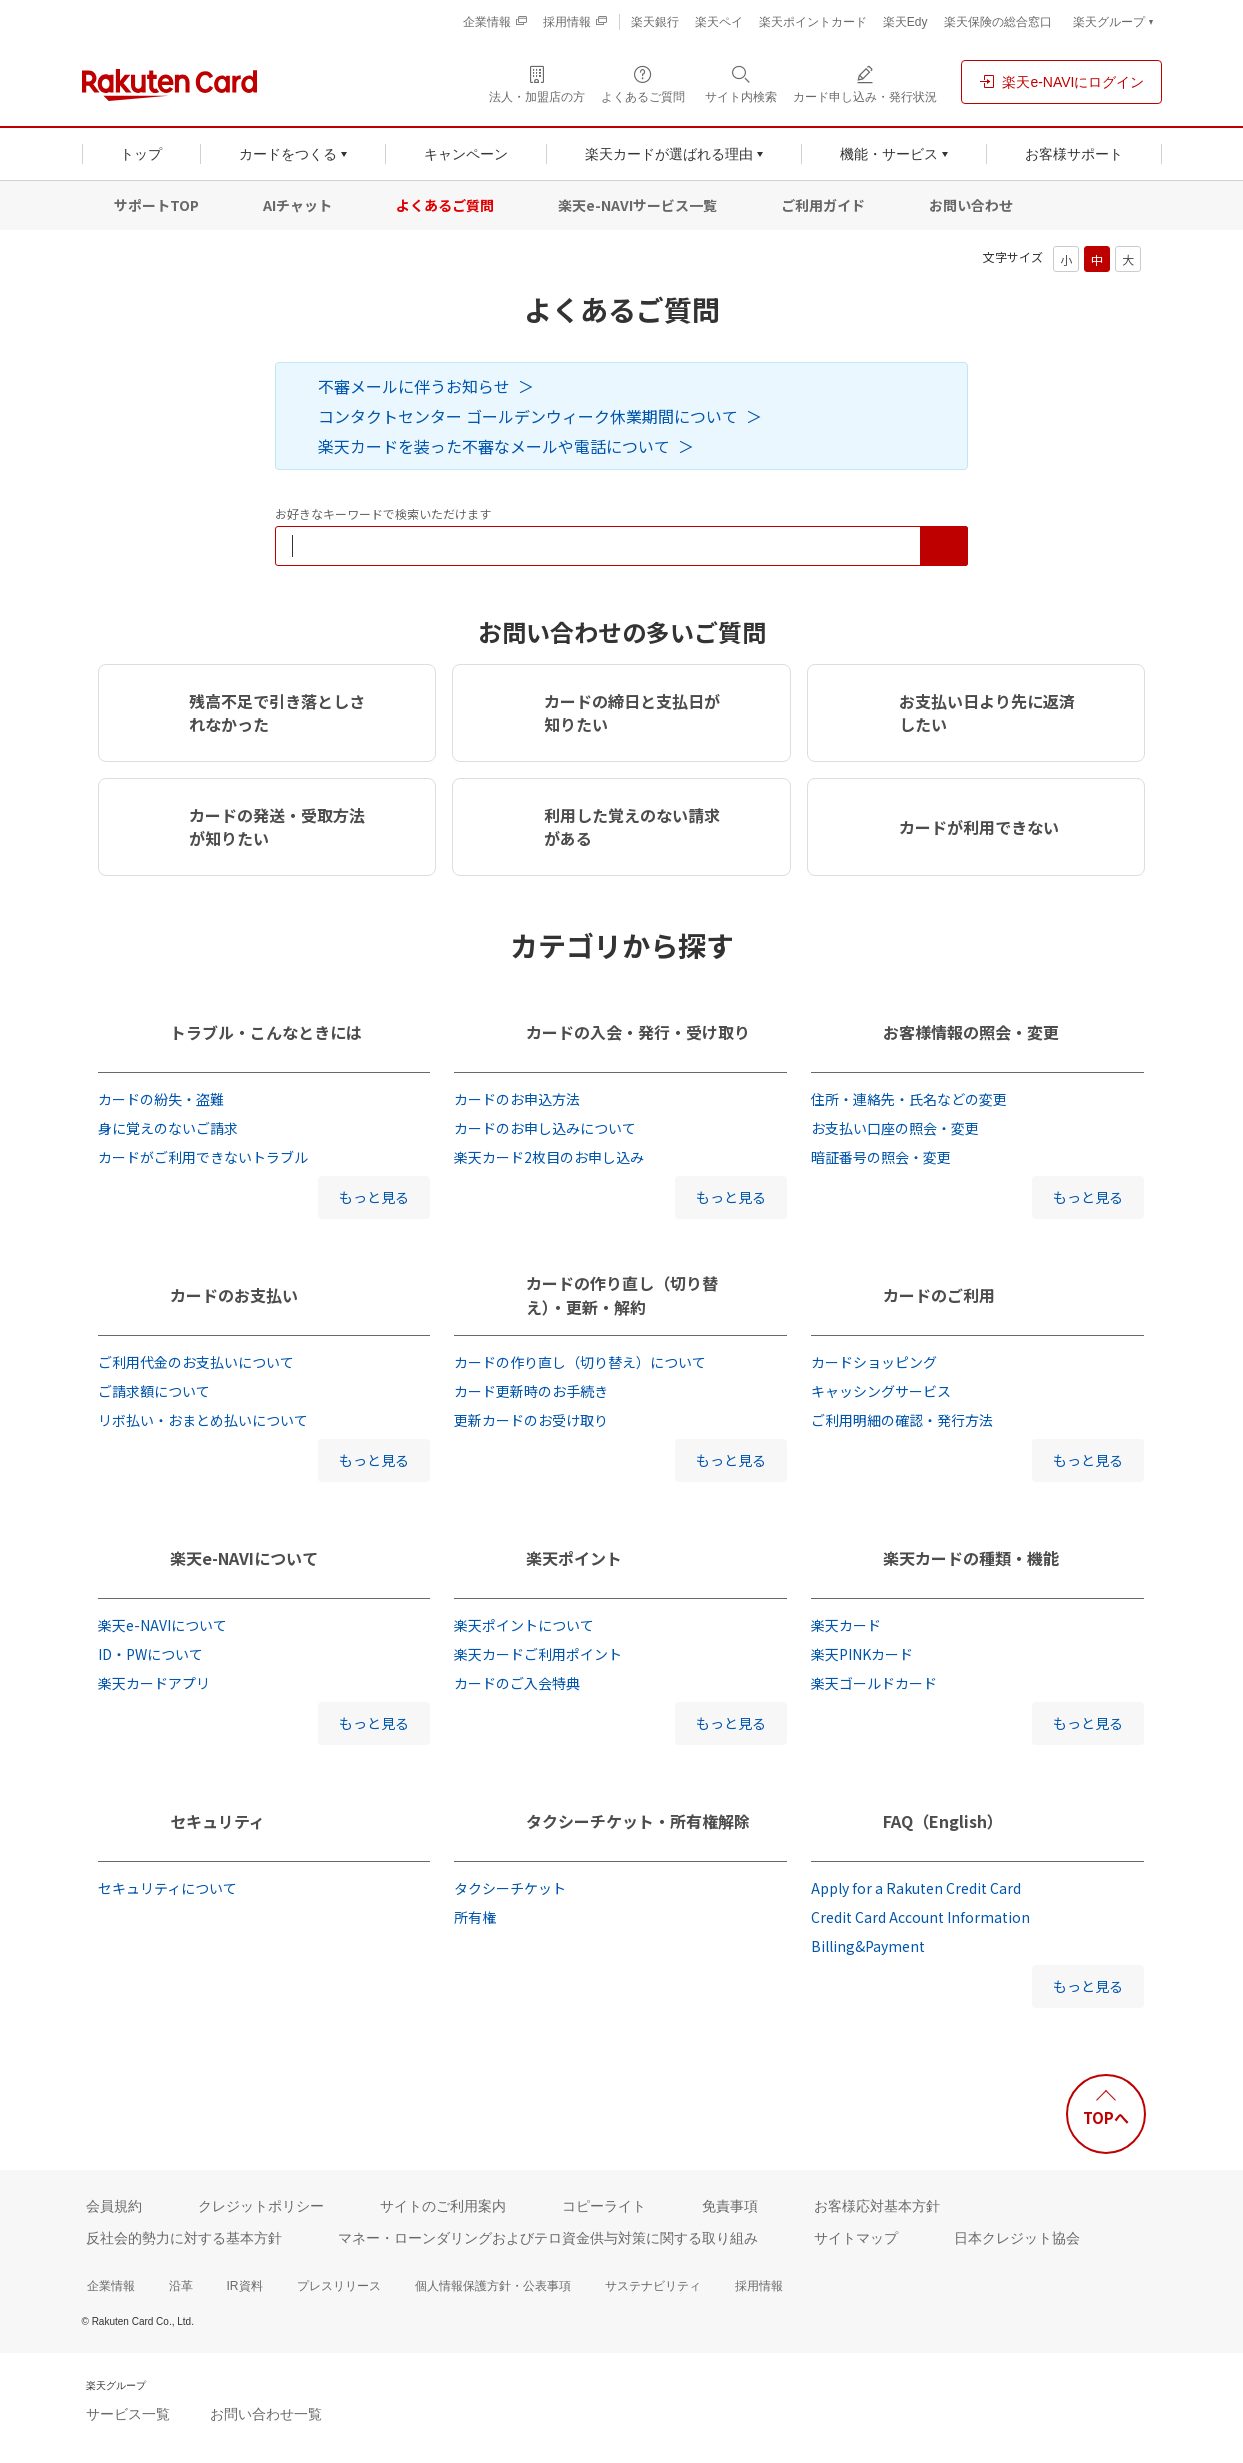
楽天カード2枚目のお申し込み (549, 1157)
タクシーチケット (510, 1888)
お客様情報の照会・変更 (971, 1032)
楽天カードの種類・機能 (971, 1558)
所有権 (475, 1917)
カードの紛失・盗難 (161, 1099)
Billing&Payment (868, 1946)
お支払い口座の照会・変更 (895, 1128)
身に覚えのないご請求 (168, 1128)
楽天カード (846, 1625)
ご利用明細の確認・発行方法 (902, 1420)
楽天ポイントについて (524, 1625)
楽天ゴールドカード (874, 1683)
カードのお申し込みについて (545, 1128)
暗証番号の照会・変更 (881, 1157)
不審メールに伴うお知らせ (414, 386)
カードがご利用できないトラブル (203, 1157)
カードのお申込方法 (517, 1099)
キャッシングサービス (881, 1391)
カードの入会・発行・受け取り (638, 1032)
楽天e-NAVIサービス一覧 (637, 205)
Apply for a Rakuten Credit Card (916, 1888)
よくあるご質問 (445, 205)
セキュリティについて (167, 1888)
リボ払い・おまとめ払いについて (203, 1420)
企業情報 (111, 2286)
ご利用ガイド (823, 205)
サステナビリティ (653, 2286)
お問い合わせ (971, 205)
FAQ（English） (943, 1821)
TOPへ (1106, 2117)
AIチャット (297, 205)
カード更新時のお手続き (531, 1391)
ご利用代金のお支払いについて (196, 1362)
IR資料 (245, 2286)
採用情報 (759, 2286)
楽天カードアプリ (154, 1683)
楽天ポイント (574, 1558)
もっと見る (374, 1197)
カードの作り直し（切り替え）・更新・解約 (622, 1295)
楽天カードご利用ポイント (538, 1654)
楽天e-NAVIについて (244, 1558)
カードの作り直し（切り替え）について (580, 1362)
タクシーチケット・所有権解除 (638, 1821)
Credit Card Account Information (920, 1917)
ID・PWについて (150, 1654)
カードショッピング (874, 1362)
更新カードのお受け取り (531, 1420)
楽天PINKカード (862, 1654)
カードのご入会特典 (517, 1683)
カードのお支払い (234, 1295)
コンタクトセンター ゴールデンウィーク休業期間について (528, 416)
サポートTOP (156, 205)
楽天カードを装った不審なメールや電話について (494, 446)
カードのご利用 (939, 1295)
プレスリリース (339, 2286)
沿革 (181, 2286)
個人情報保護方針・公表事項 (493, 2286)
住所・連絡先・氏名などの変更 (909, 1099)
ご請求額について (154, 1391)
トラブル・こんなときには (266, 1032)
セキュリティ (217, 1821)
